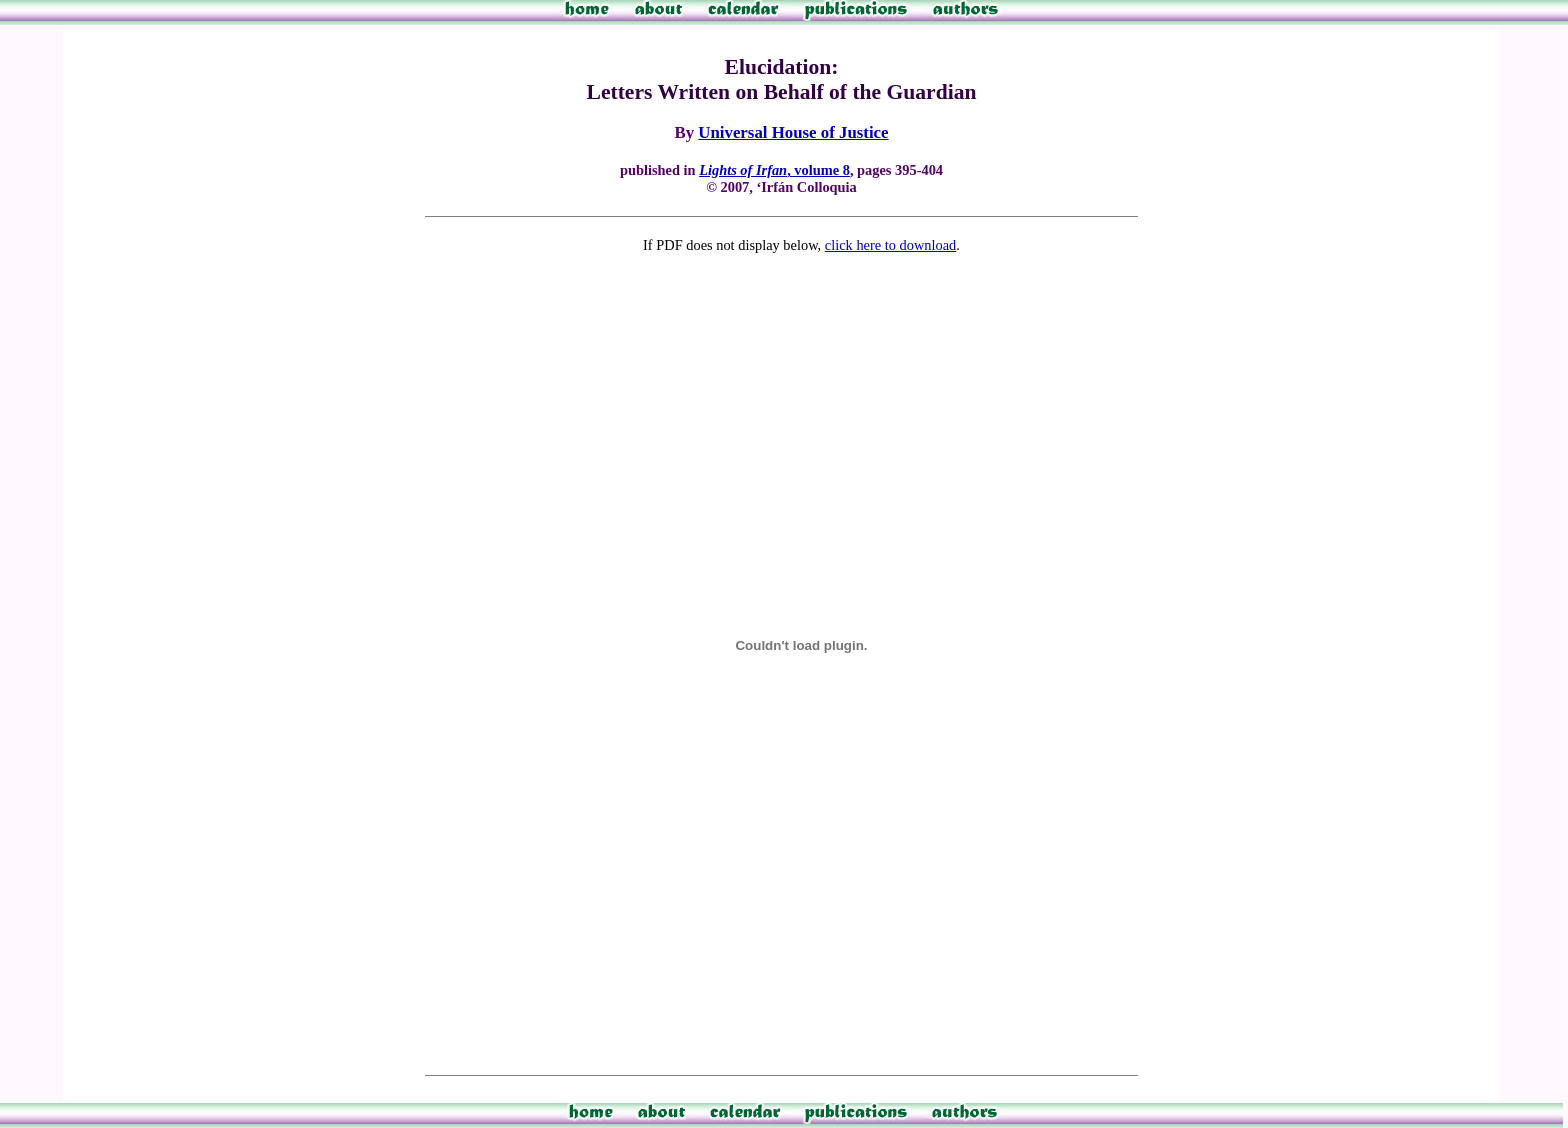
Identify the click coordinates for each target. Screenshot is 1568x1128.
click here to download (890, 245)
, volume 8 (774, 170)
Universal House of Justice (793, 132)
